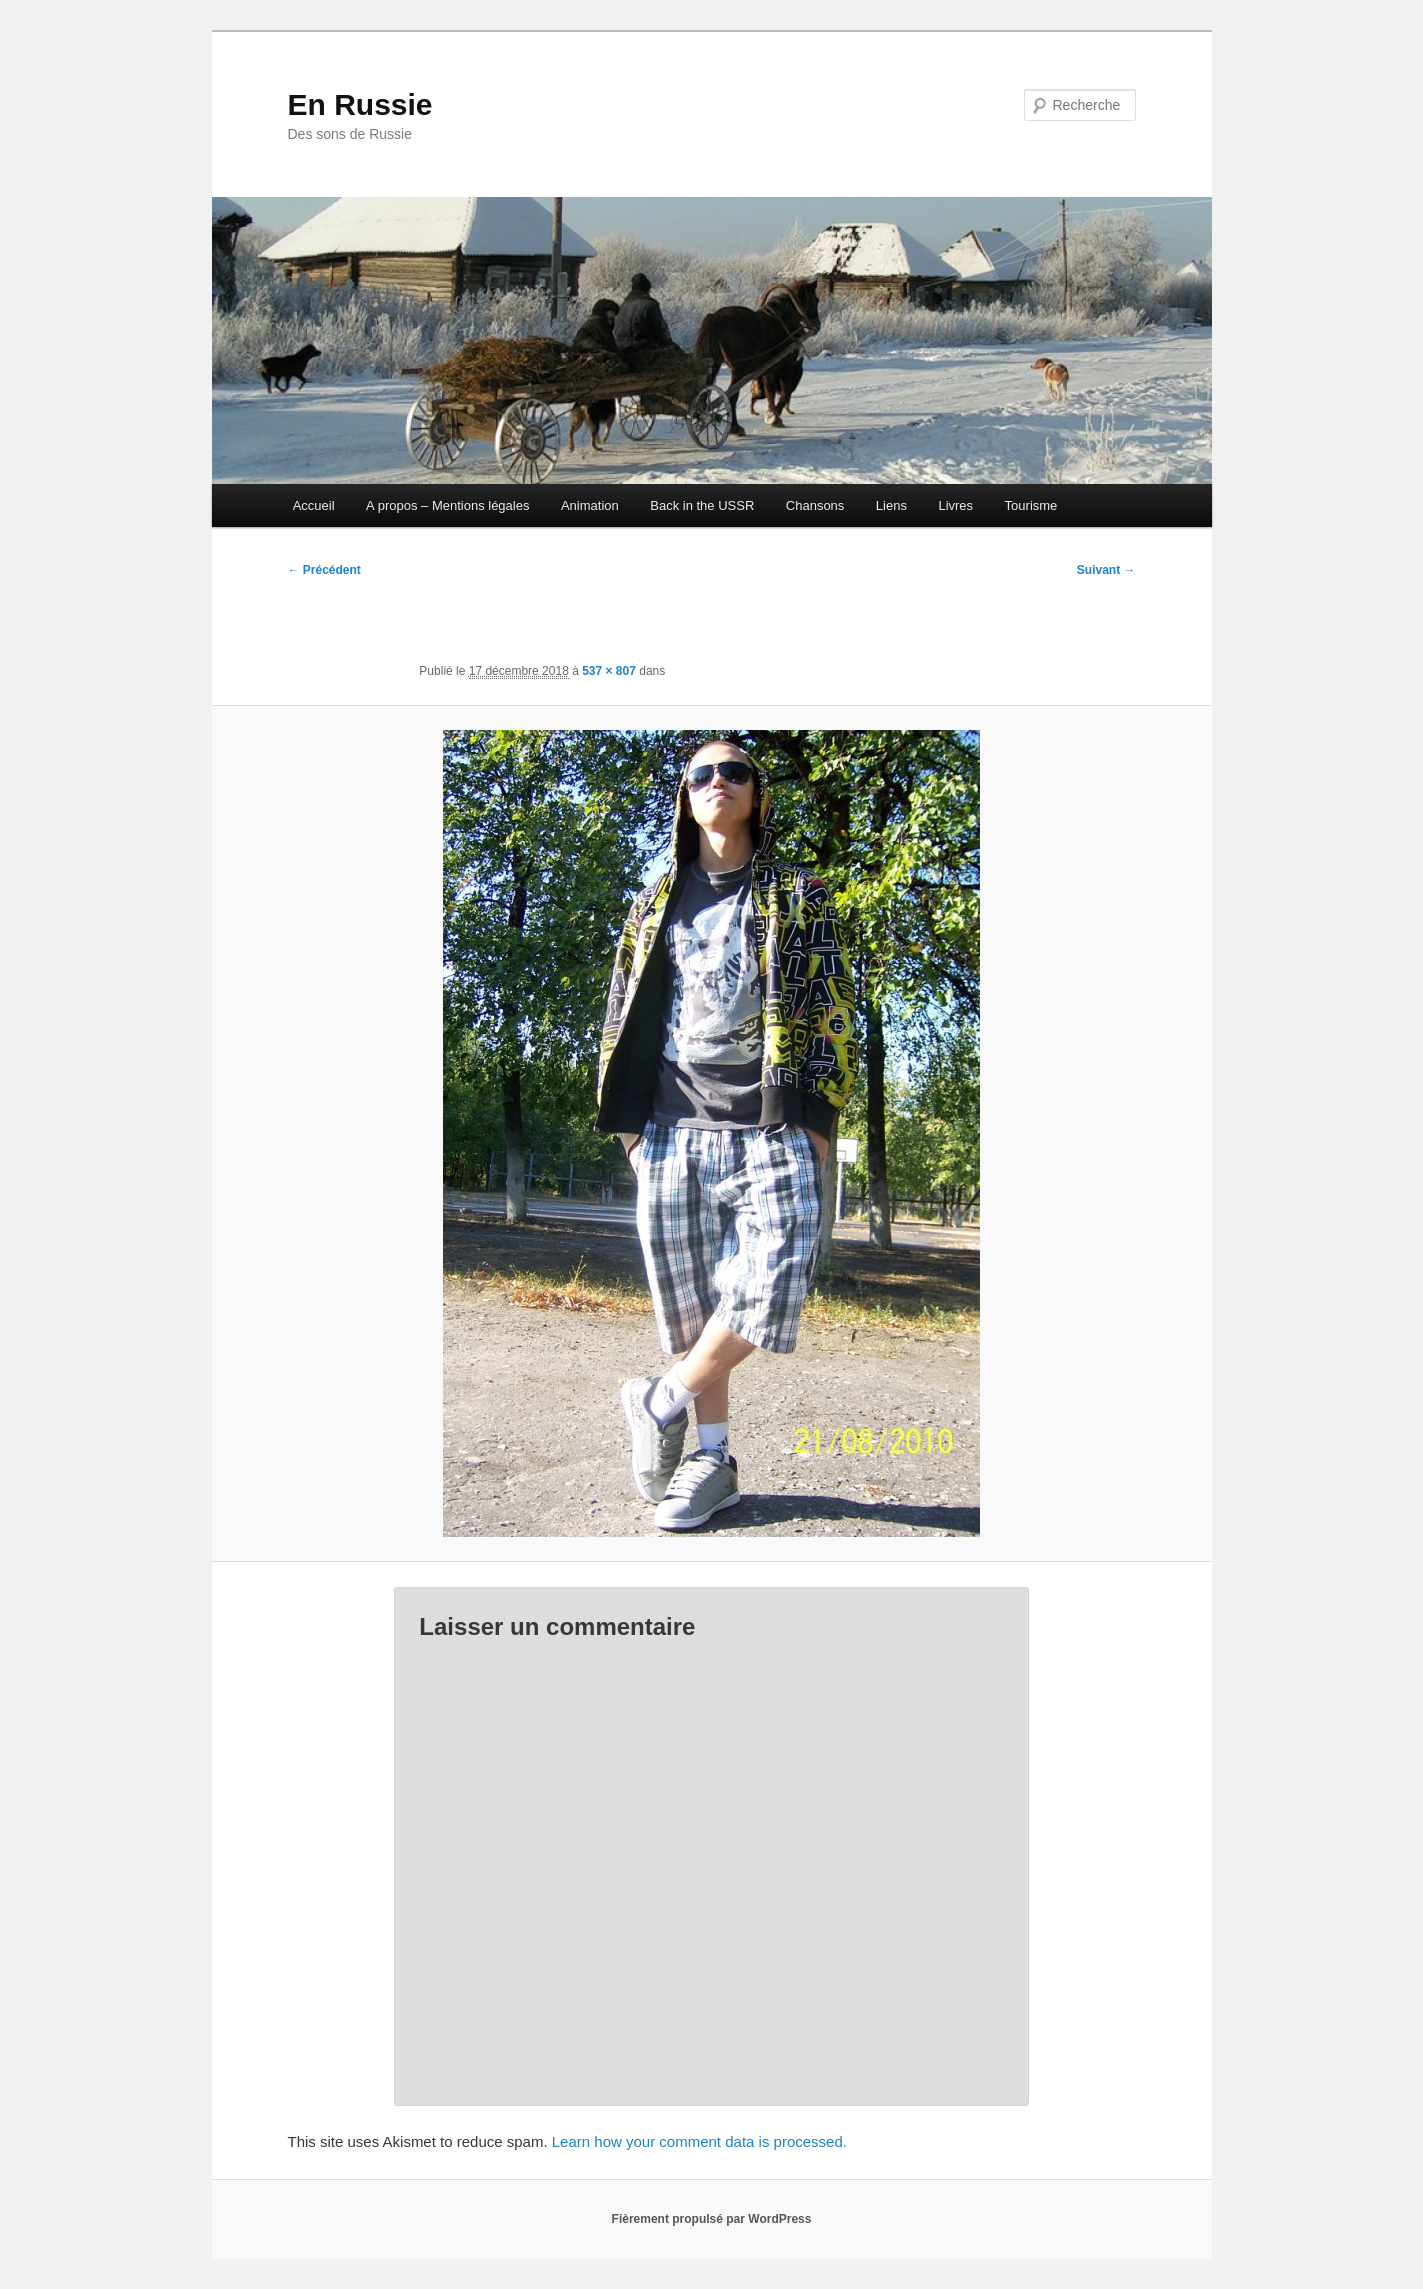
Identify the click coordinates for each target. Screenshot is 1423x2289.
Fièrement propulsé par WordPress (712, 2219)
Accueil (314, 505)
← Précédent (324, 570)
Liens (891, 505)
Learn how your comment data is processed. (699, 2141)
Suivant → (1106, 570)
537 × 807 (609, 671)
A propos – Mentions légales (447, 505)
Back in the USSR (702, 505)
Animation (590, 505)
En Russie (360, 104)
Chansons (815, 505)
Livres (955, 505)
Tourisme (1031, 505)
